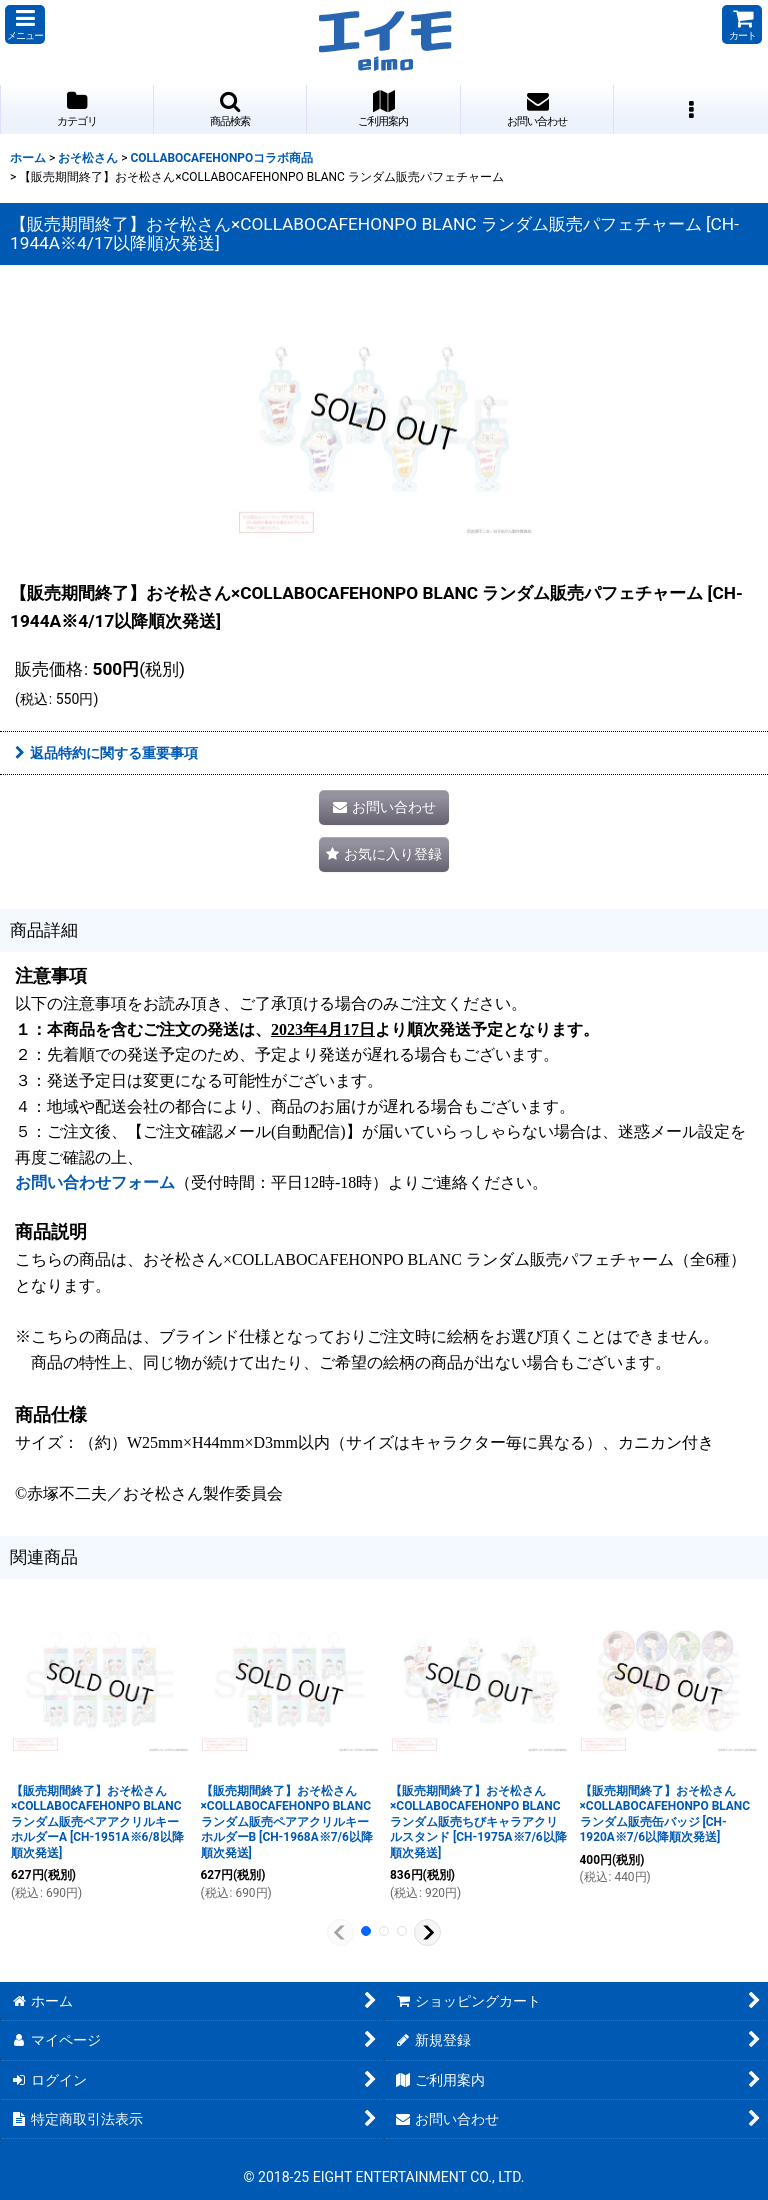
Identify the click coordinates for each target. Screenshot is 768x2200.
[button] (25, 24)
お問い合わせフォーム (95, 1182)
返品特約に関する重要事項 (106, 753)
